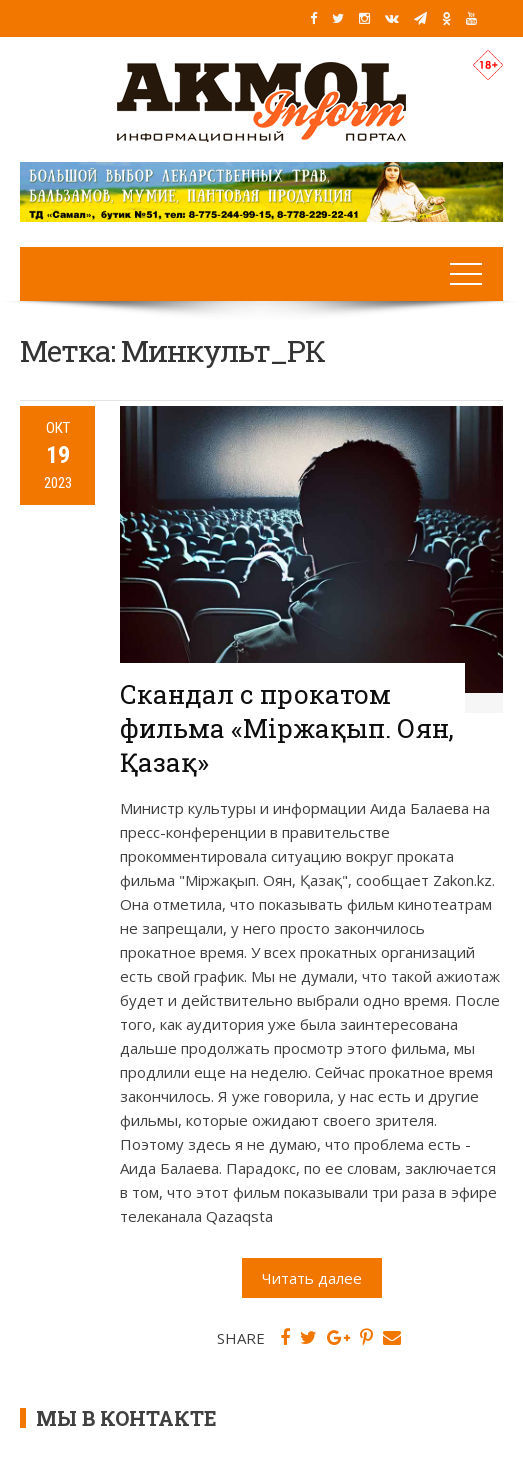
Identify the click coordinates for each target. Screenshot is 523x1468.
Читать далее (312, 1278)
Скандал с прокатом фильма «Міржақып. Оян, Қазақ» (287, 728)
